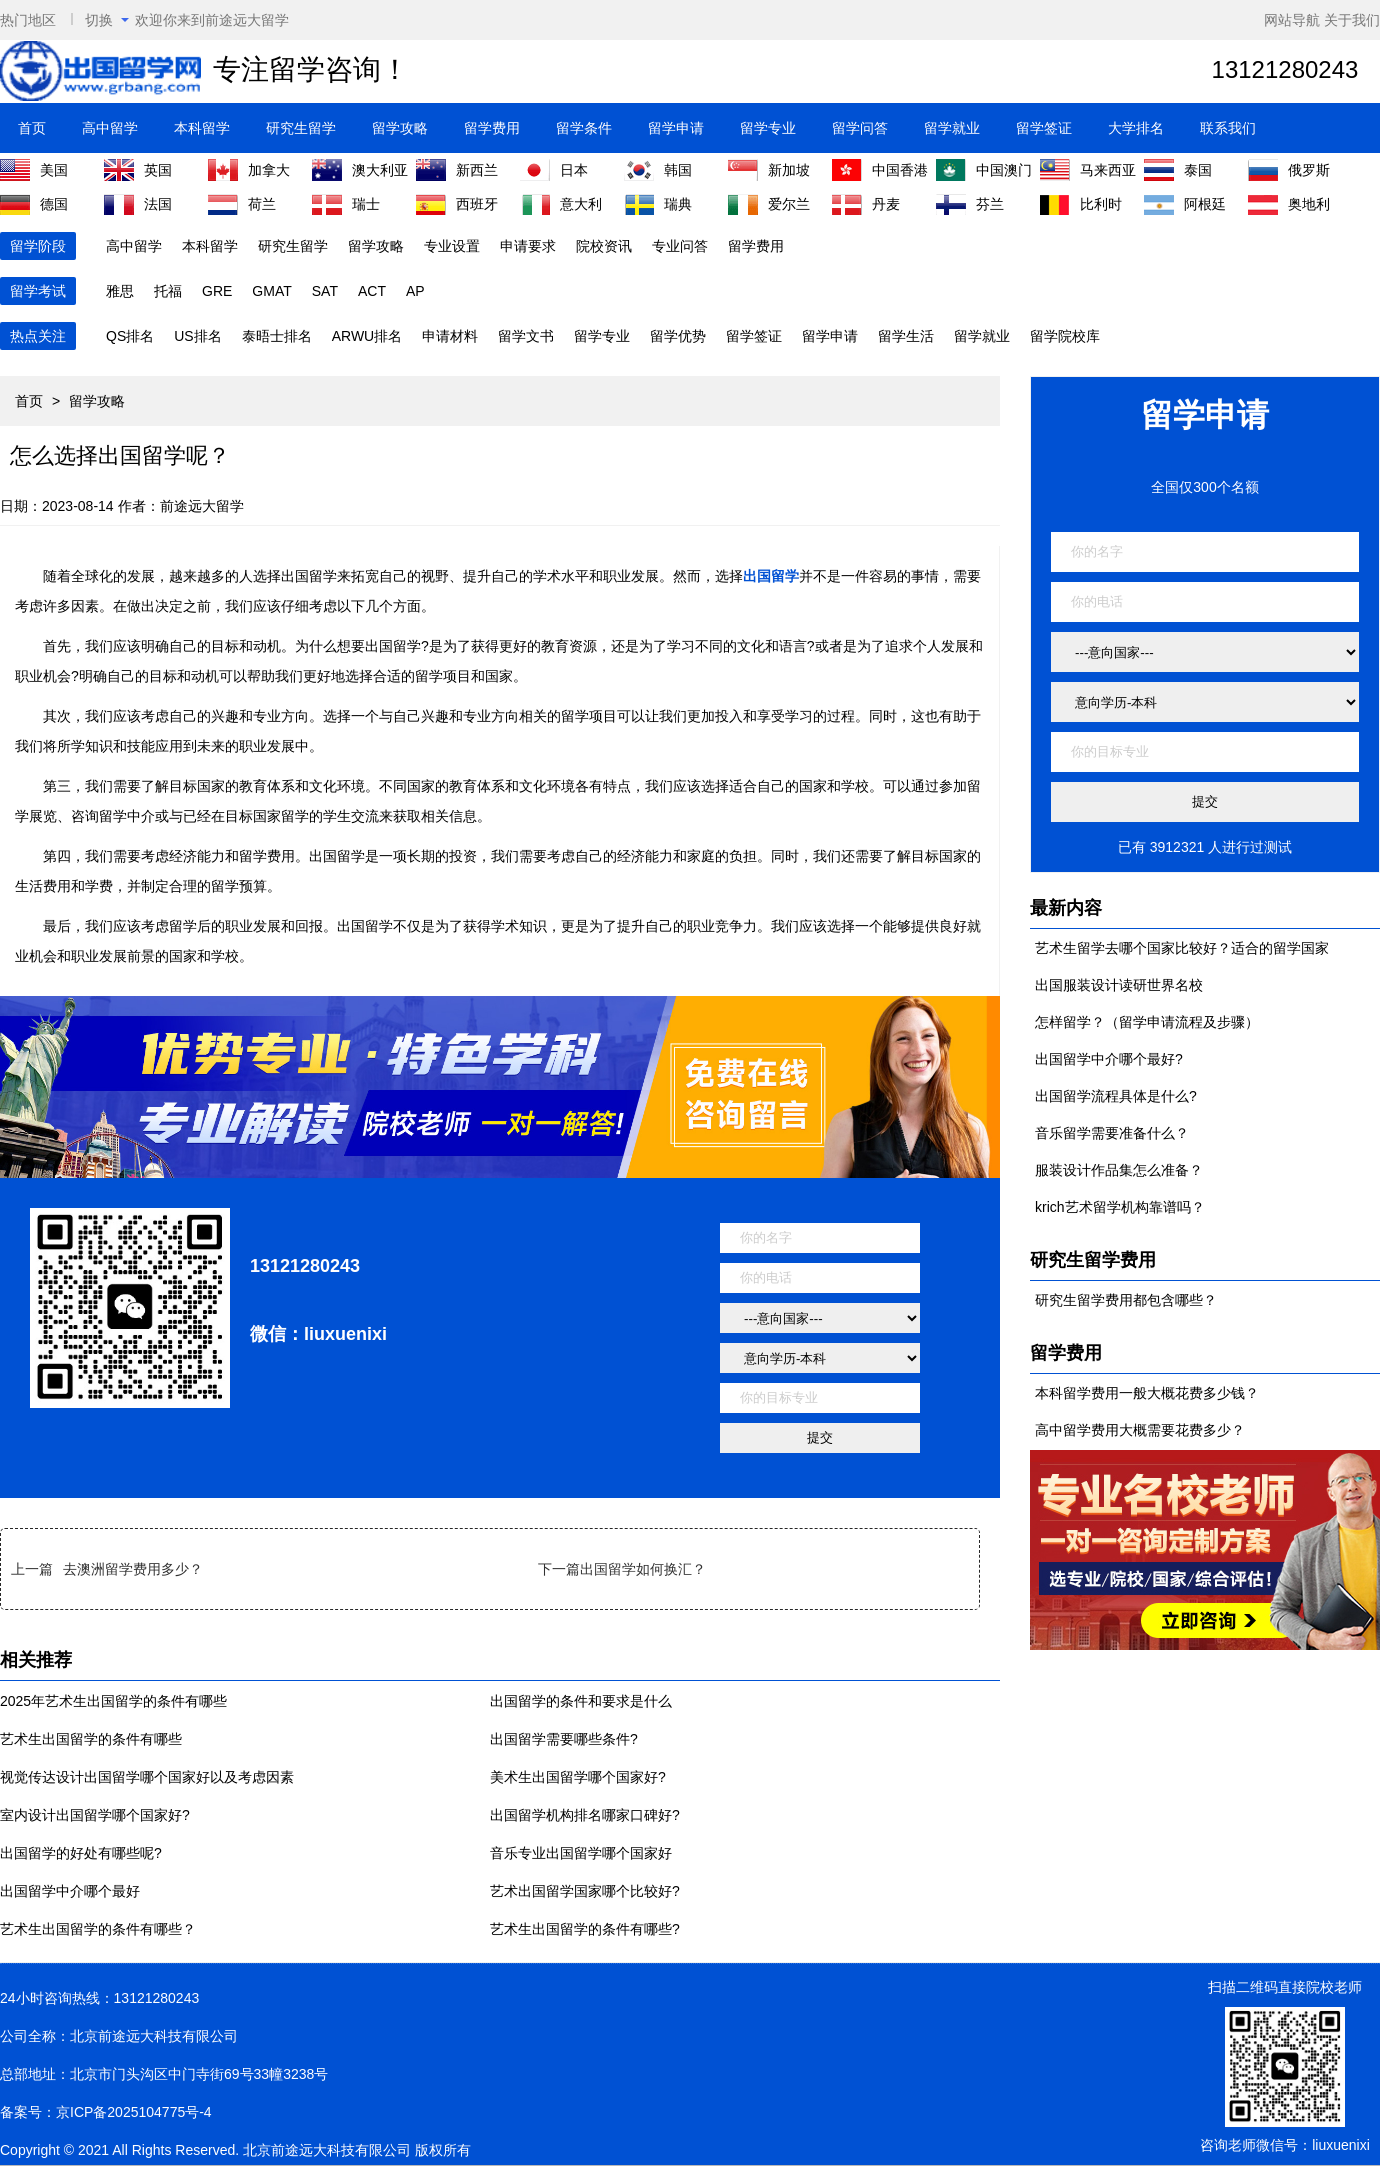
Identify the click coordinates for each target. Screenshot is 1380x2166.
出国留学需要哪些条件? (564, 1739)
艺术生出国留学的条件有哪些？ (98, 1929)
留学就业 (952, 128)
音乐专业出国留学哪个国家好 (581, 1853)
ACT (372, 291)
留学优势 (678, 336)
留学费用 (492, 128)
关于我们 (1352, 20)
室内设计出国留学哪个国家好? (95, 1815)
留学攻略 (400, 128)
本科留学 (202, 128)
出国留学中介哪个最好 (70, 1891)
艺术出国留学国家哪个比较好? (585, 1891)
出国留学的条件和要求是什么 (581, 1701)
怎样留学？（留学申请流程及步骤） (1147, 1022)
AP (415, 291)
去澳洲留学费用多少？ (133, 1569)
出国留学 (771, 576)
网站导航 (1292, 20)
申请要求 (528, 246)
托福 (168, 291)
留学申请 (676, 128)
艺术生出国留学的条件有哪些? (585, 1929)
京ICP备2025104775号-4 (134, 2112)
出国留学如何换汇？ (643, 1569)
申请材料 (450, 336)
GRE (217, 291)
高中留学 (110, 128)
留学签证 (1044, 128)
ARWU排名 (367, 336)
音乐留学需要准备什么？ (1112, 1133)
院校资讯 (604, 246)
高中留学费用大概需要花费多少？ (1140, 1430)
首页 (32, 128)
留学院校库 (1065, 336)
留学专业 (768, 128)
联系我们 (1228, 128)
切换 (107, 20)
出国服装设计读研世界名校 (1119, 985)
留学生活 (906, 336)
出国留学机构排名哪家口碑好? (585, 1815)
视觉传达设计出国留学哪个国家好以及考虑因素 (147, 1777)
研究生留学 (301, 128)
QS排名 (130, 336)
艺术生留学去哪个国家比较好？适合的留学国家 (1182, 948)
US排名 (197, 336)
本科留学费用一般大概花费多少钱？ (1147, 1393)
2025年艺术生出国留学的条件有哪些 (113, 1701)
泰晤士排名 (277, 336)
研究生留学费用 (1093, 1260)
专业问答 (680, 246)
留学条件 (584, 128)
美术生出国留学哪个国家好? (578, 1777)
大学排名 (1136, 128)
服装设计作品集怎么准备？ (1119, 1170)
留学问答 (860, 128)
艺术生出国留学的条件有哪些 (91, 1739)
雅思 (120, 291)
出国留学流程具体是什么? (1116, 1096)
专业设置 (452, 246)
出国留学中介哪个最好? (1109, 1059)
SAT (325, 291)
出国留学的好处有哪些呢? (81, 1853)
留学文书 (526, 336)
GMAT (271, 291)
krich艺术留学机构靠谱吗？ (1120, 1207)
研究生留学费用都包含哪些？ (1126, 1300)
